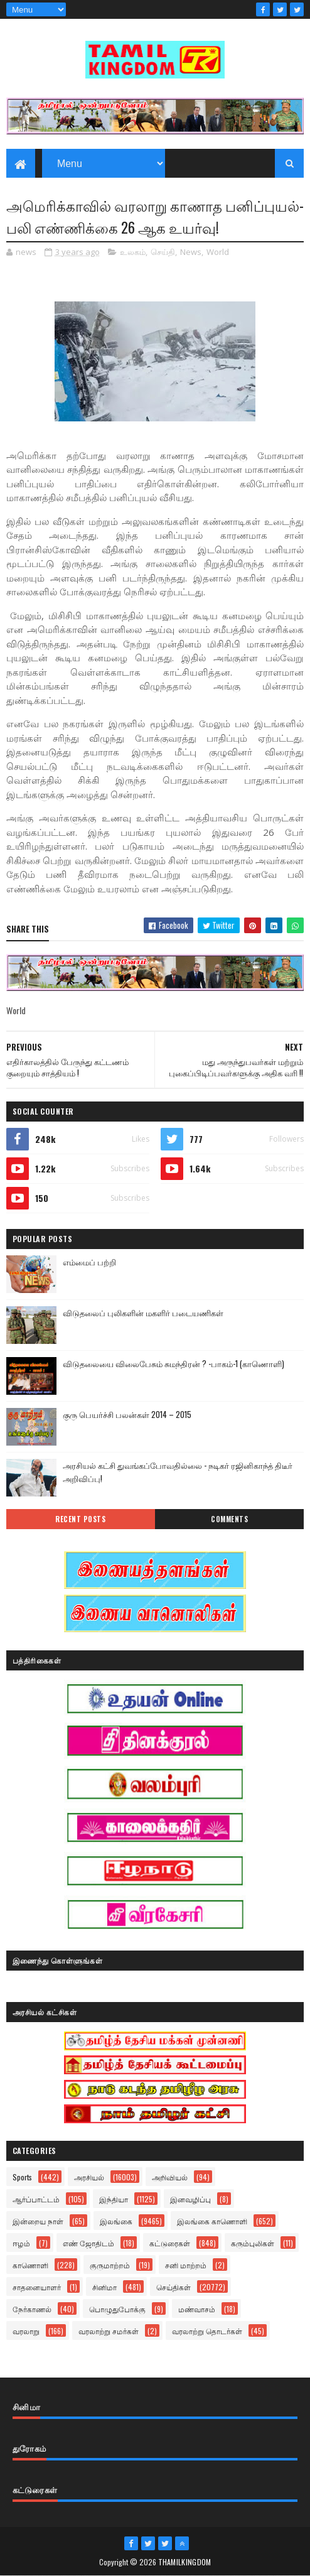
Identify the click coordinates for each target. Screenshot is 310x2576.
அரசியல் (89, 2177)
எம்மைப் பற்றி (89, 1261)
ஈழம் (21, 2243)
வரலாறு (26, 2330)
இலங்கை (116, 2221)
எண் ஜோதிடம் (88, 2243)
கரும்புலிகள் (252, 2243)
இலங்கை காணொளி (212, 2221)
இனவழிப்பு (190, 2199)
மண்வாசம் (196, 2308)
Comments (229, 1519)
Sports (22, 2177)
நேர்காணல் (32, 2308)
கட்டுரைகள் (169, 2243)
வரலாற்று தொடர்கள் (207, 2330)
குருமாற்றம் (110, 2264)
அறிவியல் (170, 2177)
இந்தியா (113, 2199)
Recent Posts (80, 1519)
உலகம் (133, 251)
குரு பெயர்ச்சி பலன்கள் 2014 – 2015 (127, 1414)
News (190, 251)
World (217, 251)
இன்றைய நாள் (38, 2221)
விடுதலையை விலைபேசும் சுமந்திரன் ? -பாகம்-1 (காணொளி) (173, 1363)
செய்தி (163, 251)
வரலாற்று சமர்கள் (108, 2330)
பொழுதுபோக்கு (117, 2308)
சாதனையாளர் (37, 2286)
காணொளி (30, 2264)
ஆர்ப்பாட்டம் (36, 2199)
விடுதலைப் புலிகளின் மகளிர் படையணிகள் (143, 1312)
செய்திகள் (173, 2286)
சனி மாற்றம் (185, 2264)
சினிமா (104, 2286)
